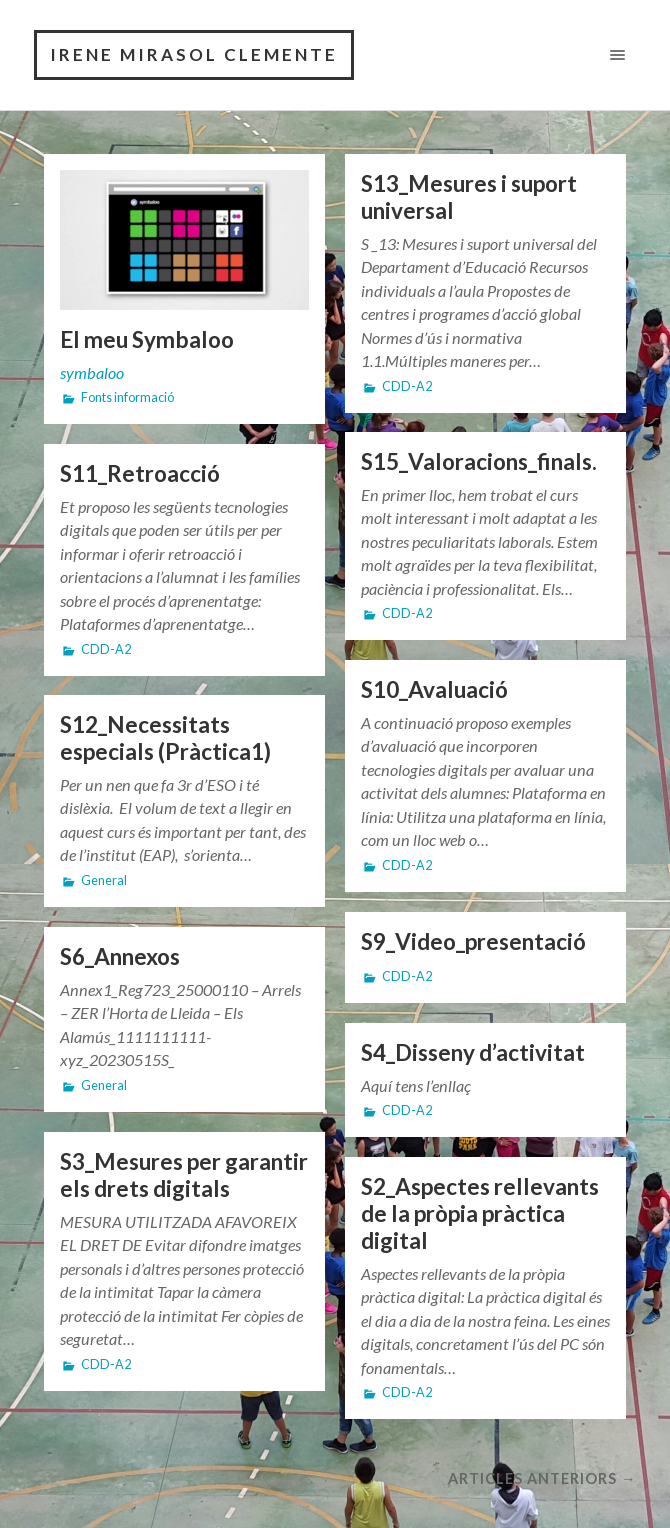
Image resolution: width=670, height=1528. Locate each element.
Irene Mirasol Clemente (194, 54)
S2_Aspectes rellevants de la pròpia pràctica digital (480, 1213)
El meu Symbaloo (147, 339)
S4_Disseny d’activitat (473, 1052)
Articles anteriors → (542, 1478)
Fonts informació (127, 397)
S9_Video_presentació (473, 941)
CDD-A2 (407, 386)
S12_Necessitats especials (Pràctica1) (165, 738)
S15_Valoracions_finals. (479, 461)
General (104, 880)
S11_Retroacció (140, 473)
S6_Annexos (120, 956)
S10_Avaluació (434, 689)
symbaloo (92, 372)
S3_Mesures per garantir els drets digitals (184, 1175)
